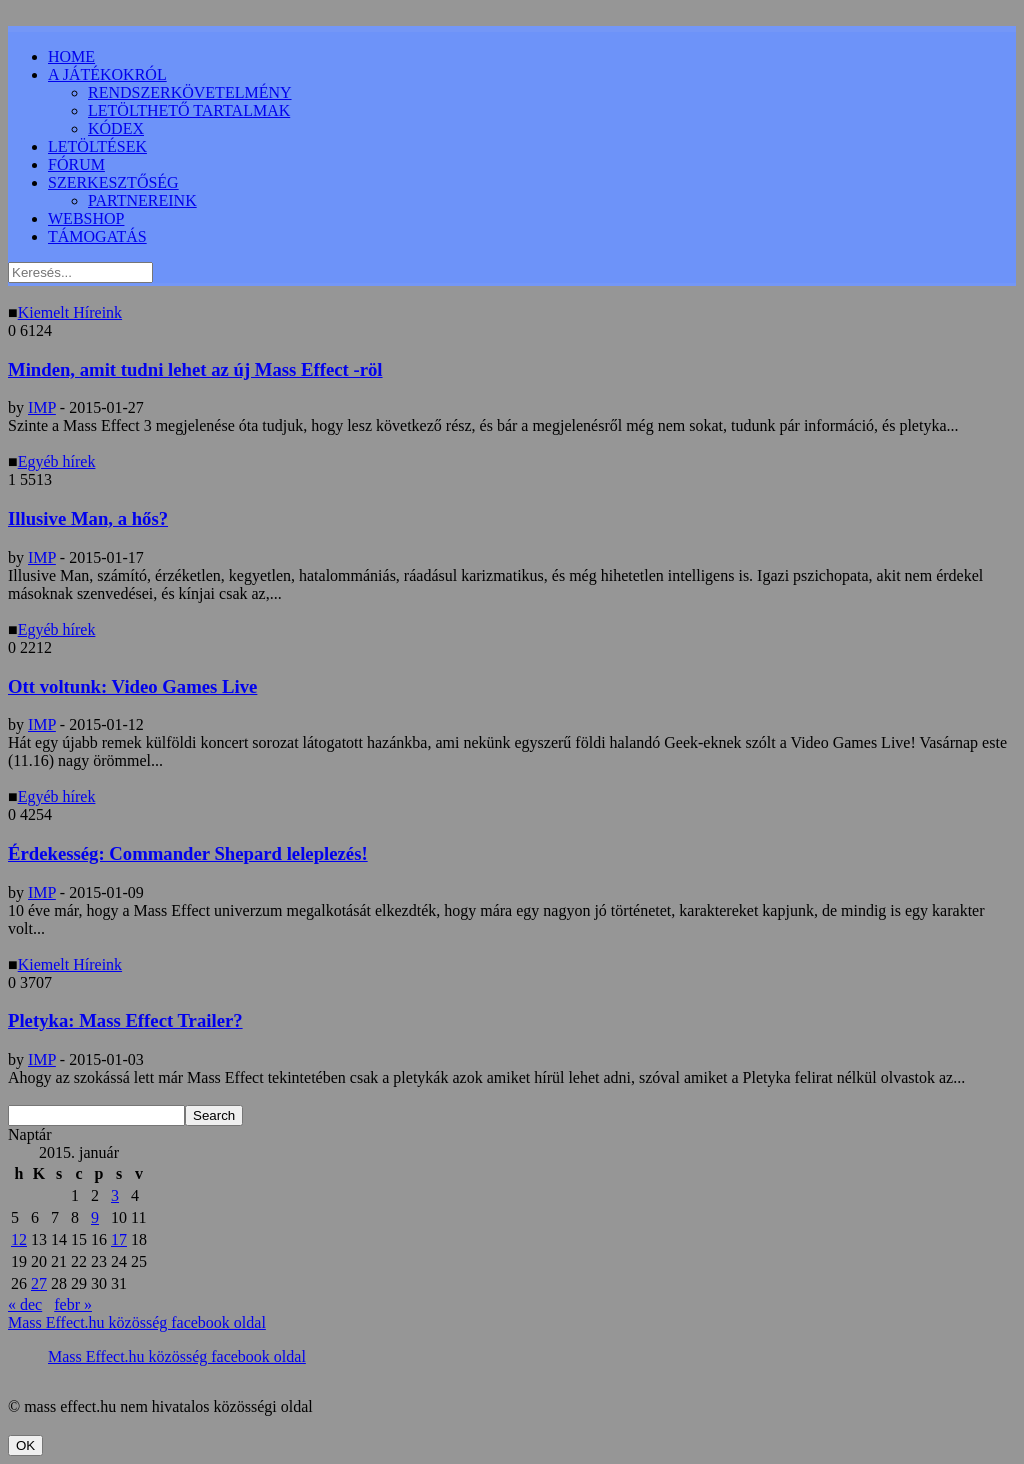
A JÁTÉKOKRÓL (107, 74)
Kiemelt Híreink (70, 312)
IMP (42, 407)
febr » (73, 1304)
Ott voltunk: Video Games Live (132, 686)
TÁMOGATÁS (97, 236)
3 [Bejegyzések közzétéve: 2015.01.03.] (115, 1195)
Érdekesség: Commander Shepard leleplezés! (188, 853)
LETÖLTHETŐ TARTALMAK (189, 110)
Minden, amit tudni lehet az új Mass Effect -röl (195, 369)
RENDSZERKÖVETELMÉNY (190, 92)
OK (25, 1445)
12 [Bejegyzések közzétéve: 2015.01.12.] (19, 1239)
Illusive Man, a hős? (88, 518)
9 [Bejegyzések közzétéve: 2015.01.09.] (95, 1217)
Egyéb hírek (57, 461)
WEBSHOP (86, 218)
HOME (71, 56)
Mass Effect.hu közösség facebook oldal (137, 1322)
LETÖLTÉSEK (97, 146)
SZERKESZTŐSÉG (113, 182)
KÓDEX (116, 128)
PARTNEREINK (142, 200)
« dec (25, 1304)
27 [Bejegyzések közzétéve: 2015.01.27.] (39, 1283)
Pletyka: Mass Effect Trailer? (125, 1020)
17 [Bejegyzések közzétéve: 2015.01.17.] (119, 1239)
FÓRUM (76, 164)
